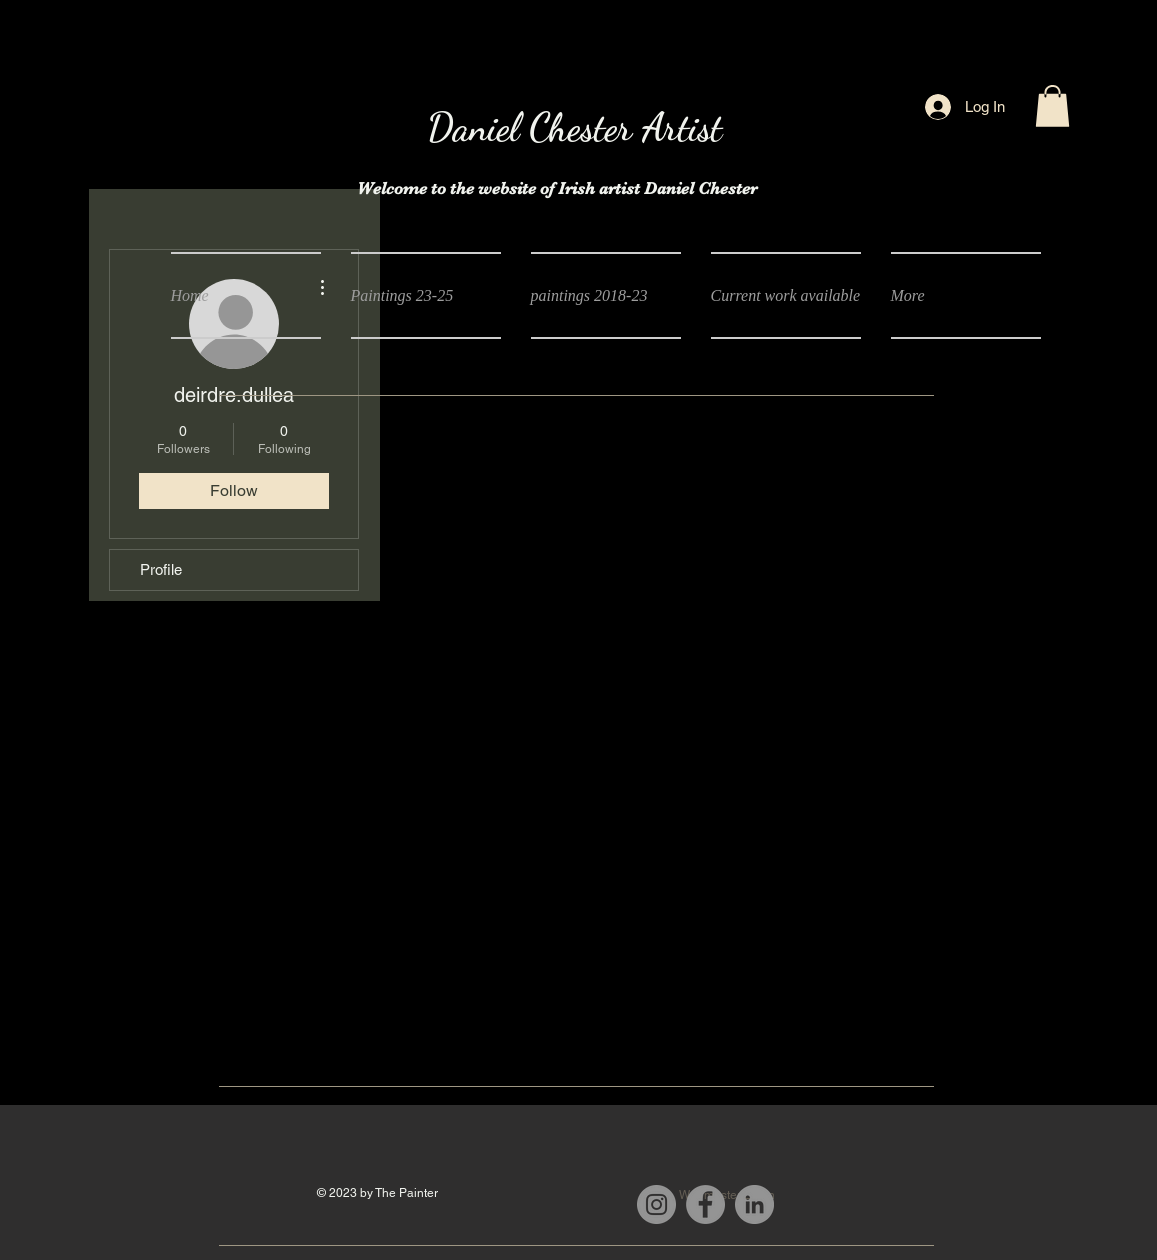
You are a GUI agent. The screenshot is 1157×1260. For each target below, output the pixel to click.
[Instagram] (656, 1204)
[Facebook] (705, 1204)
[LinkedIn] (754, 1204)
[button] (1052, 106)
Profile (161, 569)
